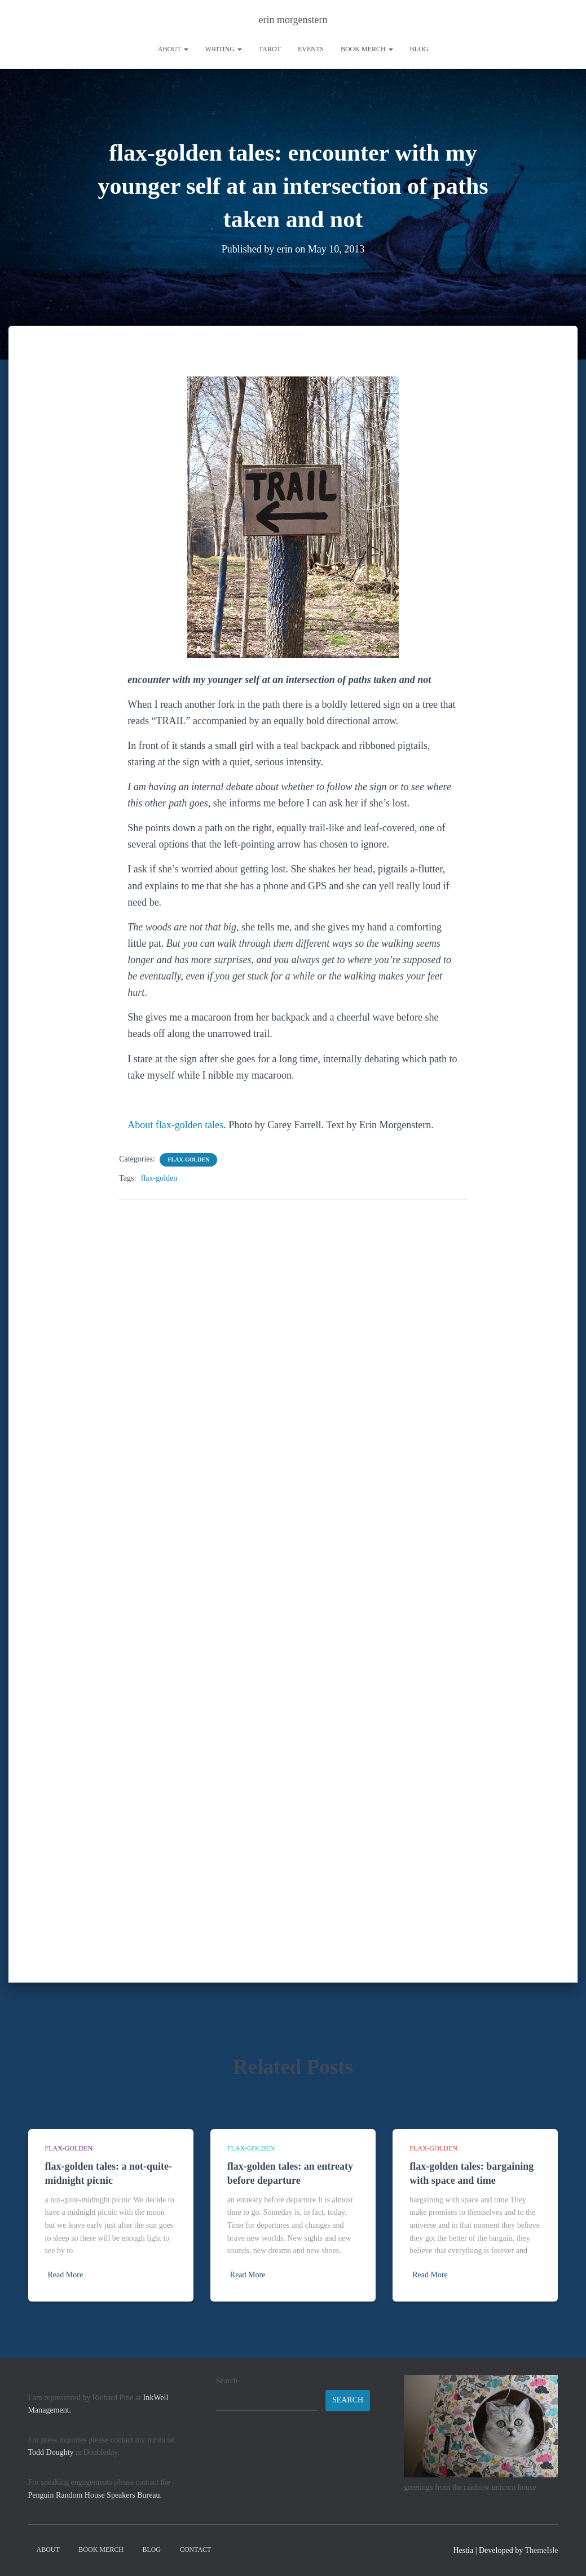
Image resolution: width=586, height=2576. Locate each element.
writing (223, 49)
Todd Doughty (51, 2452)
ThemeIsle (541, 2550)
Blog (419, 49)
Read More (65, 2275)
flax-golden (188, 1159)
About (173, 49)
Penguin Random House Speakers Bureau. (95, 2495)
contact (196, 2549)
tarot (270, 49)
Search (226, 2381)
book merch (367, 49)
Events (311, 49)
